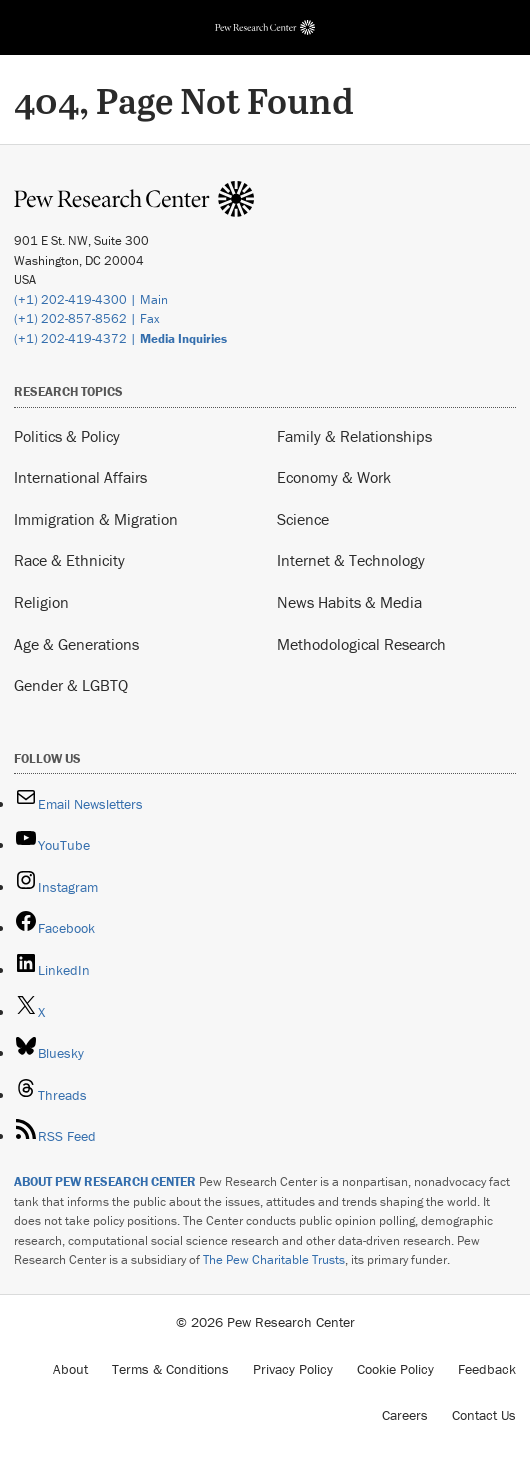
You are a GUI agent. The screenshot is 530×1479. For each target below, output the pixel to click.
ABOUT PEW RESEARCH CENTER (105, 1181)
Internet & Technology (351, 560)
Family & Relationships (354, 436)
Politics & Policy (67, 436)
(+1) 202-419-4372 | (120, 338)
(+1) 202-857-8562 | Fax (87, 318)
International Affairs (80, 477)
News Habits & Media (349, 602)
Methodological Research (361, 644)
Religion (41, 602)
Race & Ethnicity (69, 560)
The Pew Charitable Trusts (274, 1259)
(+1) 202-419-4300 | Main (91, 299)
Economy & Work (334, 477)
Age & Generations (76, 644)
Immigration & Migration (96, 519)
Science (303, 519)
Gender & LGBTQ (71, 685)
